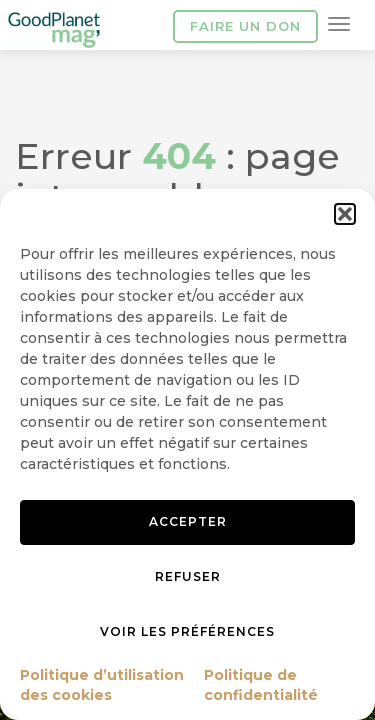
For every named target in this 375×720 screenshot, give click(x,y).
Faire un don (245, 26)
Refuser (188, 576)
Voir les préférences (187, 631)
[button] (345, 214)
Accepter (188, 521)
